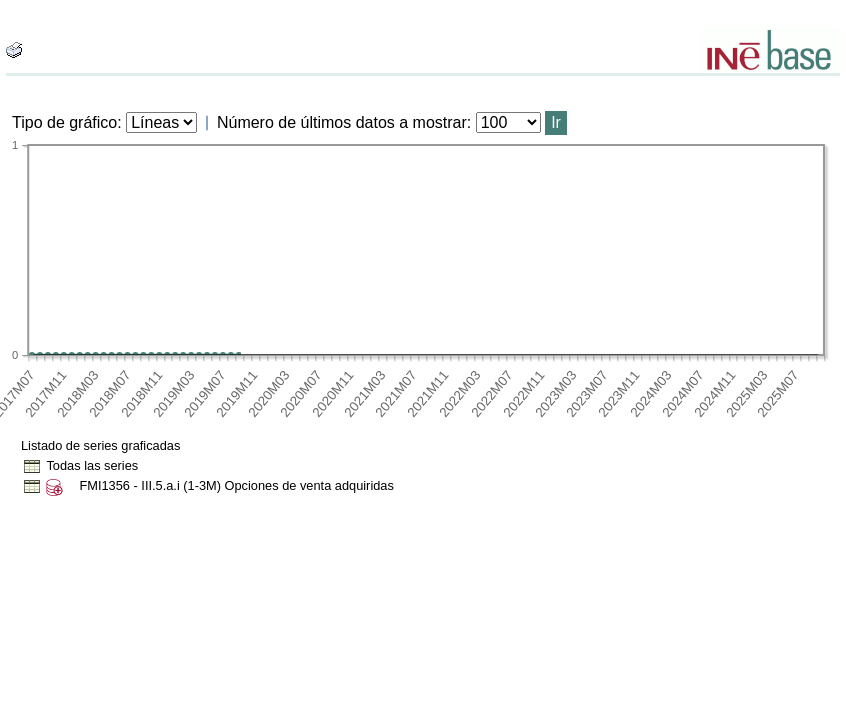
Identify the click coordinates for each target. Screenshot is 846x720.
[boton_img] (14, 50)
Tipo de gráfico (64, 122)
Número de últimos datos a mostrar (342, 122)
